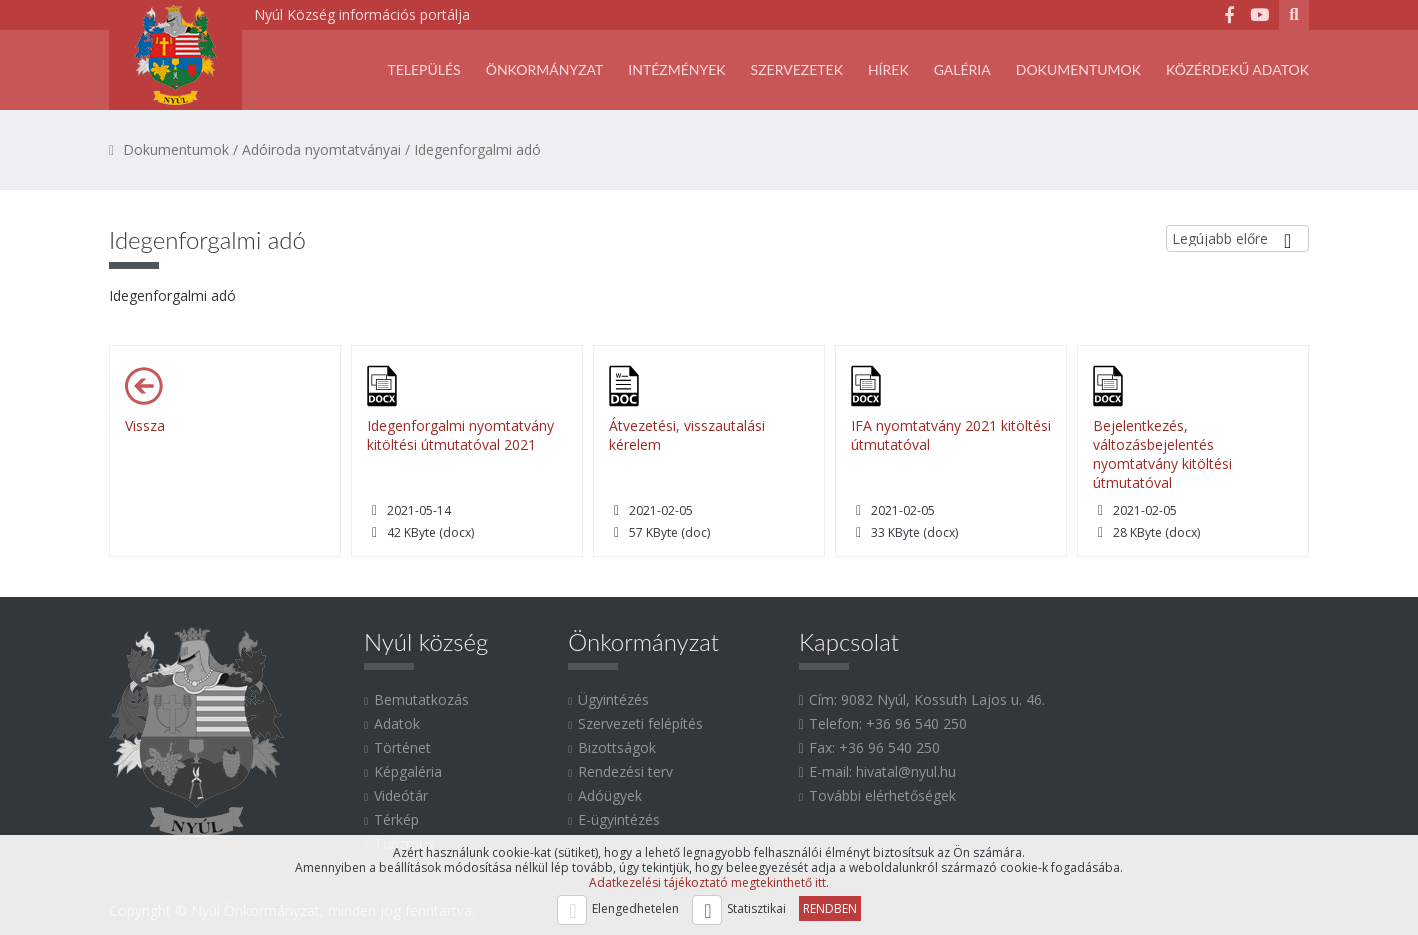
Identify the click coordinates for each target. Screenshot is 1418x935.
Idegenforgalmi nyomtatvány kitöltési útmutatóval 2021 (460, 435)
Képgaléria (408, 771)
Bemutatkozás (421, 699)
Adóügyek (610, 795)
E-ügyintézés (619, 819)
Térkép (396, 819)
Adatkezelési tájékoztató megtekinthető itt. (709, 882)
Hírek (888, 69)
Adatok (397, 723)
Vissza (145, 425)
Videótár (401, 795)
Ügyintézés (613, 699)
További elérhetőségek (882, 795)
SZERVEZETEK (797, 69)
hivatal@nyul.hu (906, 771)
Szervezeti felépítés (640, 723)
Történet (402, 747)
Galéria (962, 69)
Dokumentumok (1078, 69)
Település (423, 69)
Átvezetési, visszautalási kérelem (687, 435)
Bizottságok (617, 747)
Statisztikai (756, 908)
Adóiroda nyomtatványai (321, 149)
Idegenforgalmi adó (477, 149)
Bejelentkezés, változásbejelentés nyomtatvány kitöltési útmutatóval (1162, 454)
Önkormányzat (545, 69)
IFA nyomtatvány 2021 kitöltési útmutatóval (951, 435)
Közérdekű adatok (1237, 69)
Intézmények (676, 69)
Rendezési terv (625, 771)
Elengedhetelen (635, 908)
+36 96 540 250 (916, 723)
